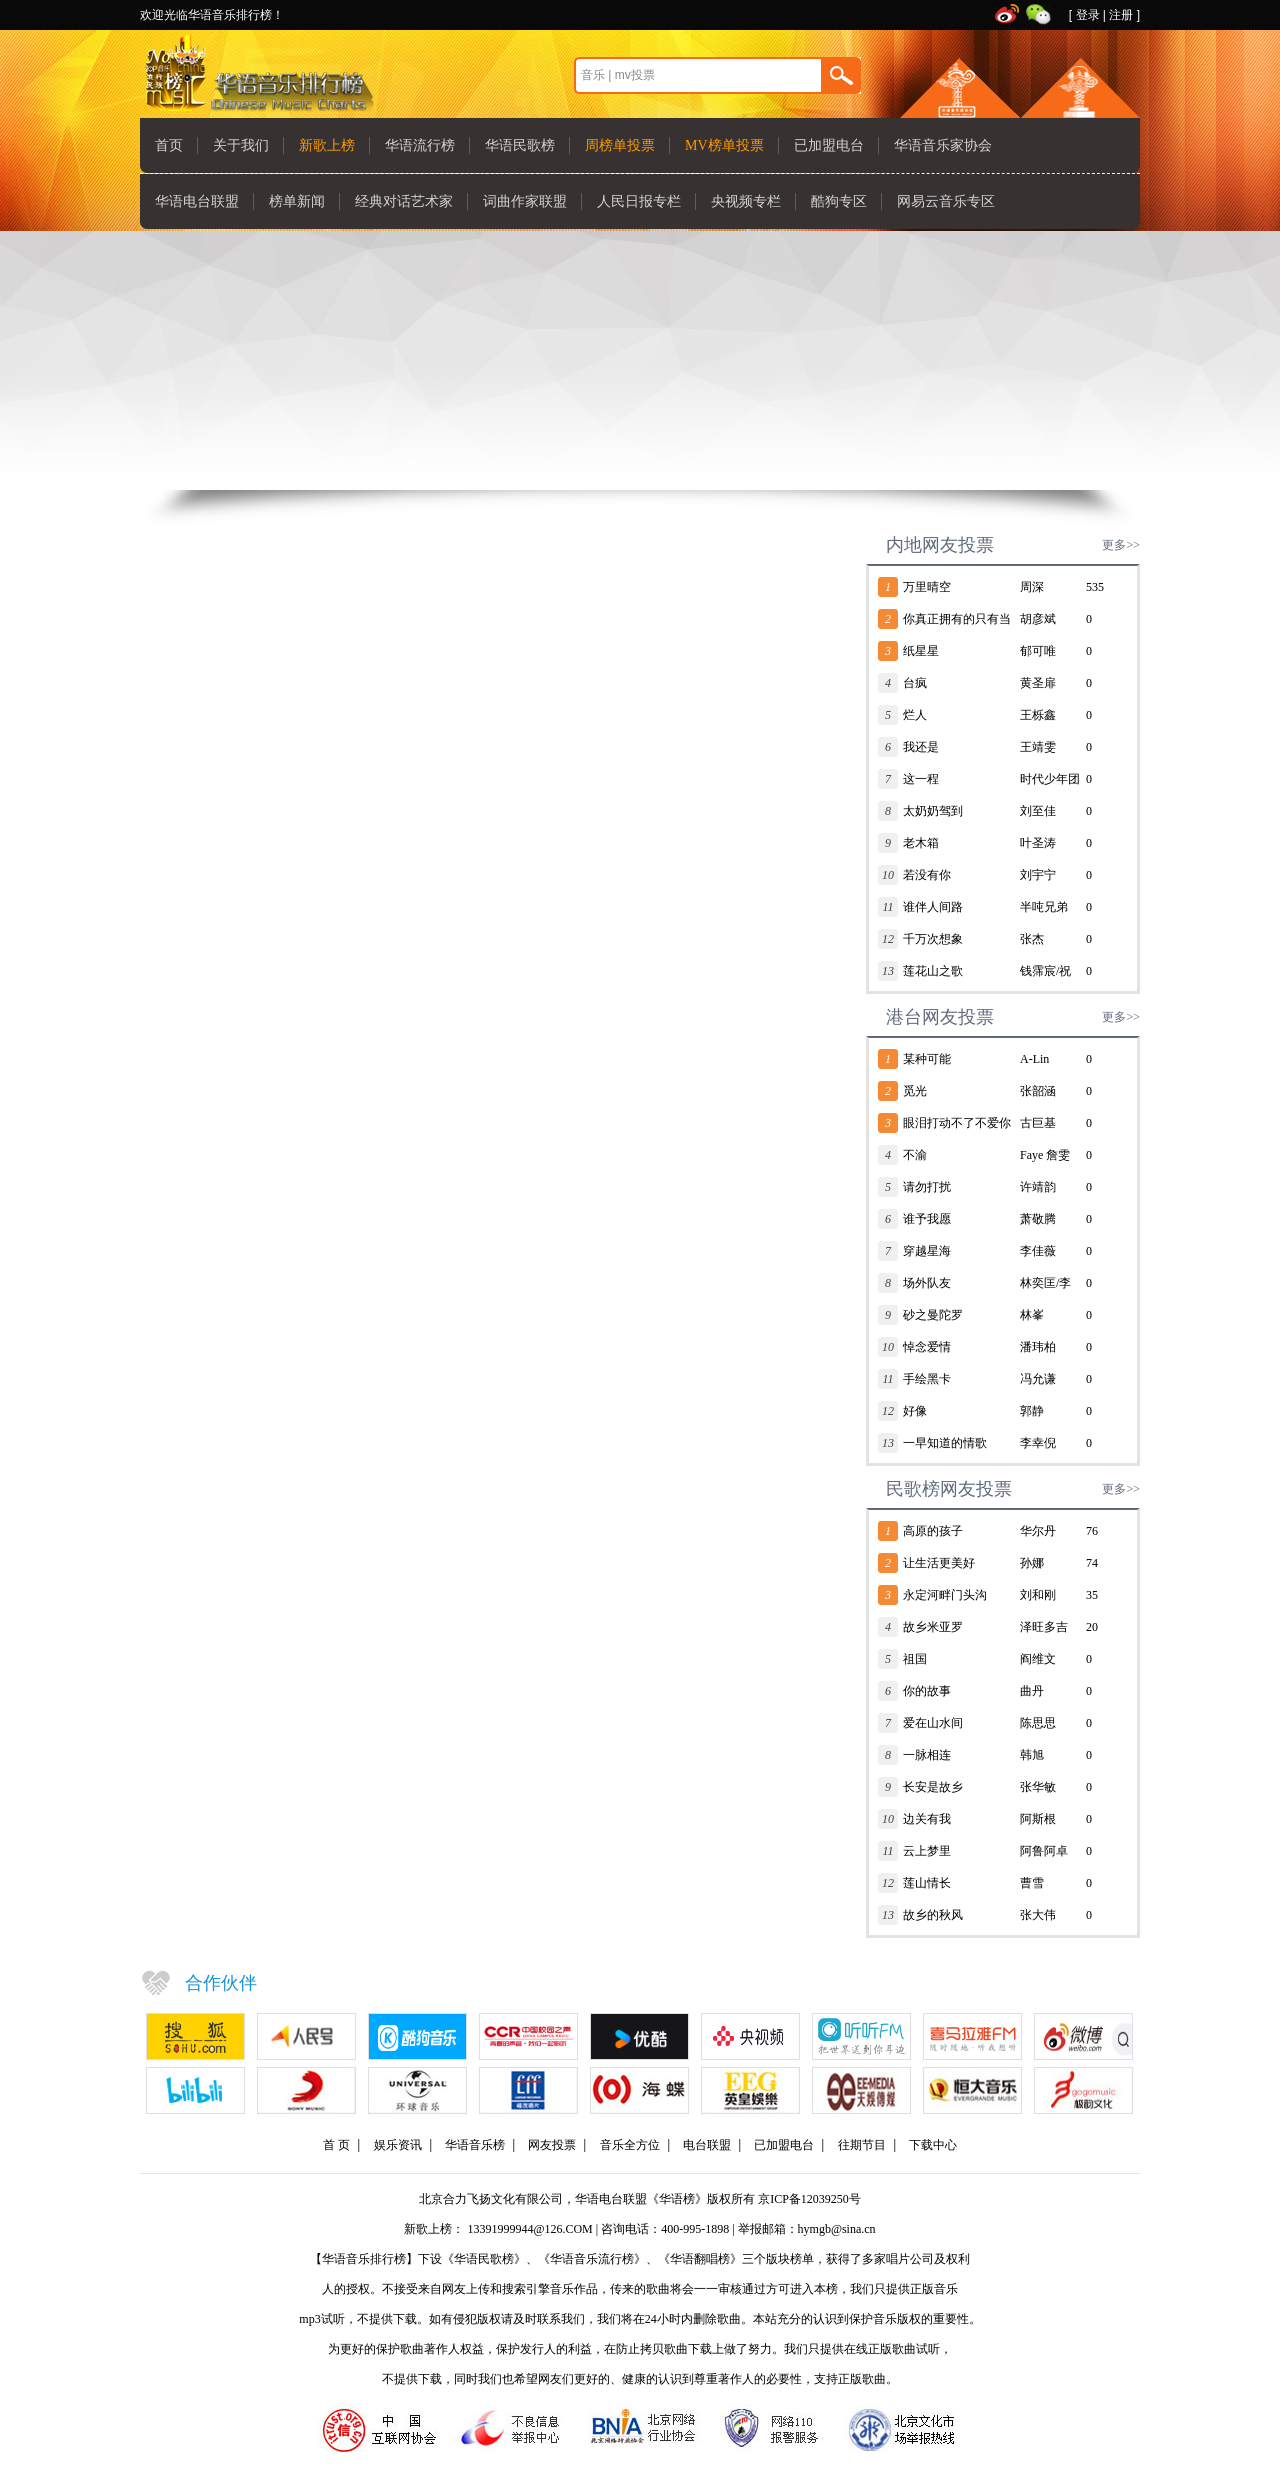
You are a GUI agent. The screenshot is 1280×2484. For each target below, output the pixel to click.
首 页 (336, 2145)
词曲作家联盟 (525, 201)
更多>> (1121, 545)
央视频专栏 (746, 201)
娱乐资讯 (398, 2145)
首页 (169, 145)
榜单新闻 (297, 201)
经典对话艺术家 (404, 201)
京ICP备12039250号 (809, 2199)
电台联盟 (707, 2145)
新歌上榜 (327, 145)
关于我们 (241, 145)
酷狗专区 (839, 201)
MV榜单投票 (724, 145)
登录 (1088, 15)
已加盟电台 (829, 145)
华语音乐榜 (475, 2145)
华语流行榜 (420, 145)
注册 (1121, 15)
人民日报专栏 (639, 201)
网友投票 (552, 2145)
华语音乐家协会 (943, 145)
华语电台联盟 (197, 201)
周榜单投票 (620, 145)
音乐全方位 (630, 2145)
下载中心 (933, 2145)
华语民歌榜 (520, 145)
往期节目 (862, 2145)
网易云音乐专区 (946, 201)
